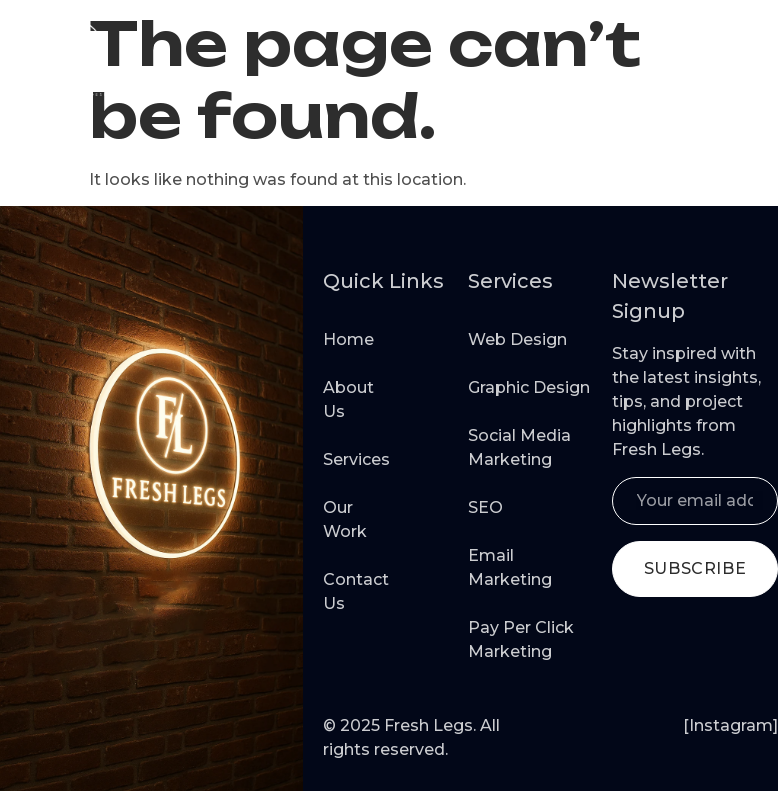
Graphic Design (529, 387)
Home (345, 339)
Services (345, 459)
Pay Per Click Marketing (521, 639)
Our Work (345, 519)
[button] (736, 57)
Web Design (517, 339)
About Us (345, 399)
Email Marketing (510, 567)
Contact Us (345, 591)
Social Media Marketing (519, 447)
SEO (485, 507)
